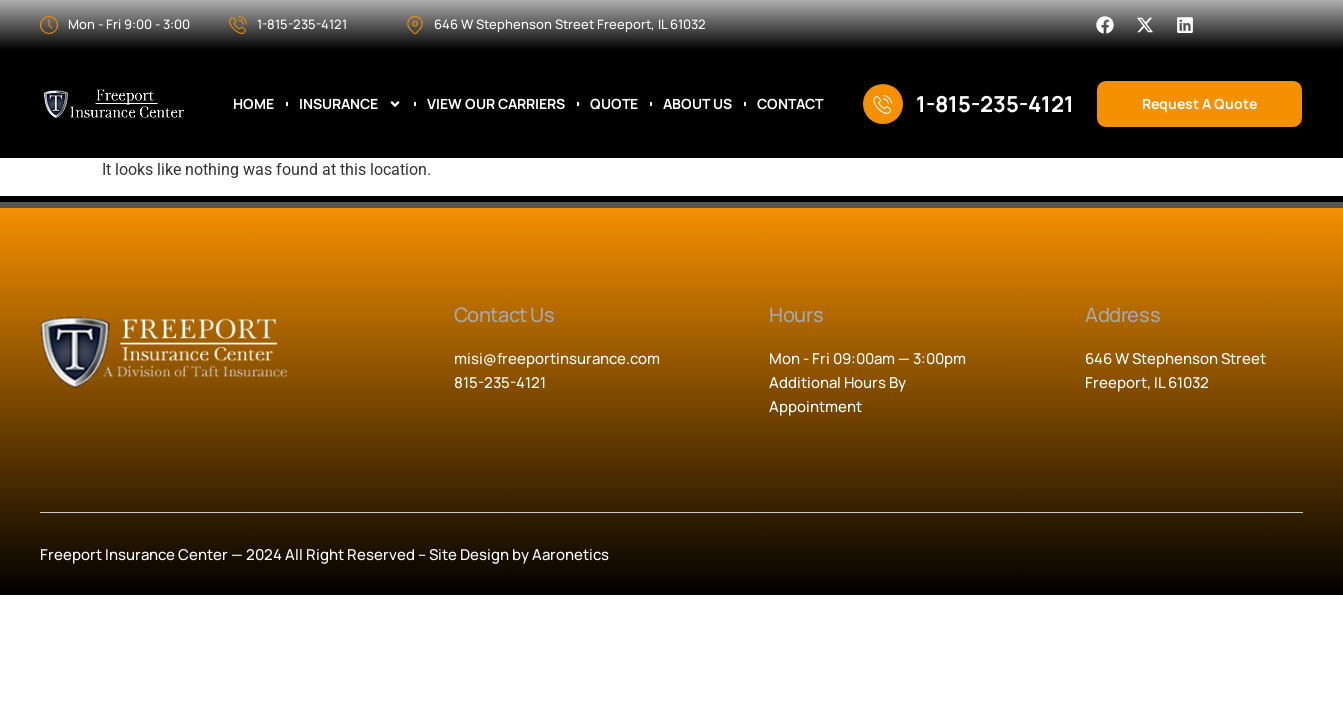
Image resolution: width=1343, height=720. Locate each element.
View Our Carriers (496, 104)
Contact (790, 104)
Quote (614, 104)
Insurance (350, 104)
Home (253, 104)
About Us (697, 104)
